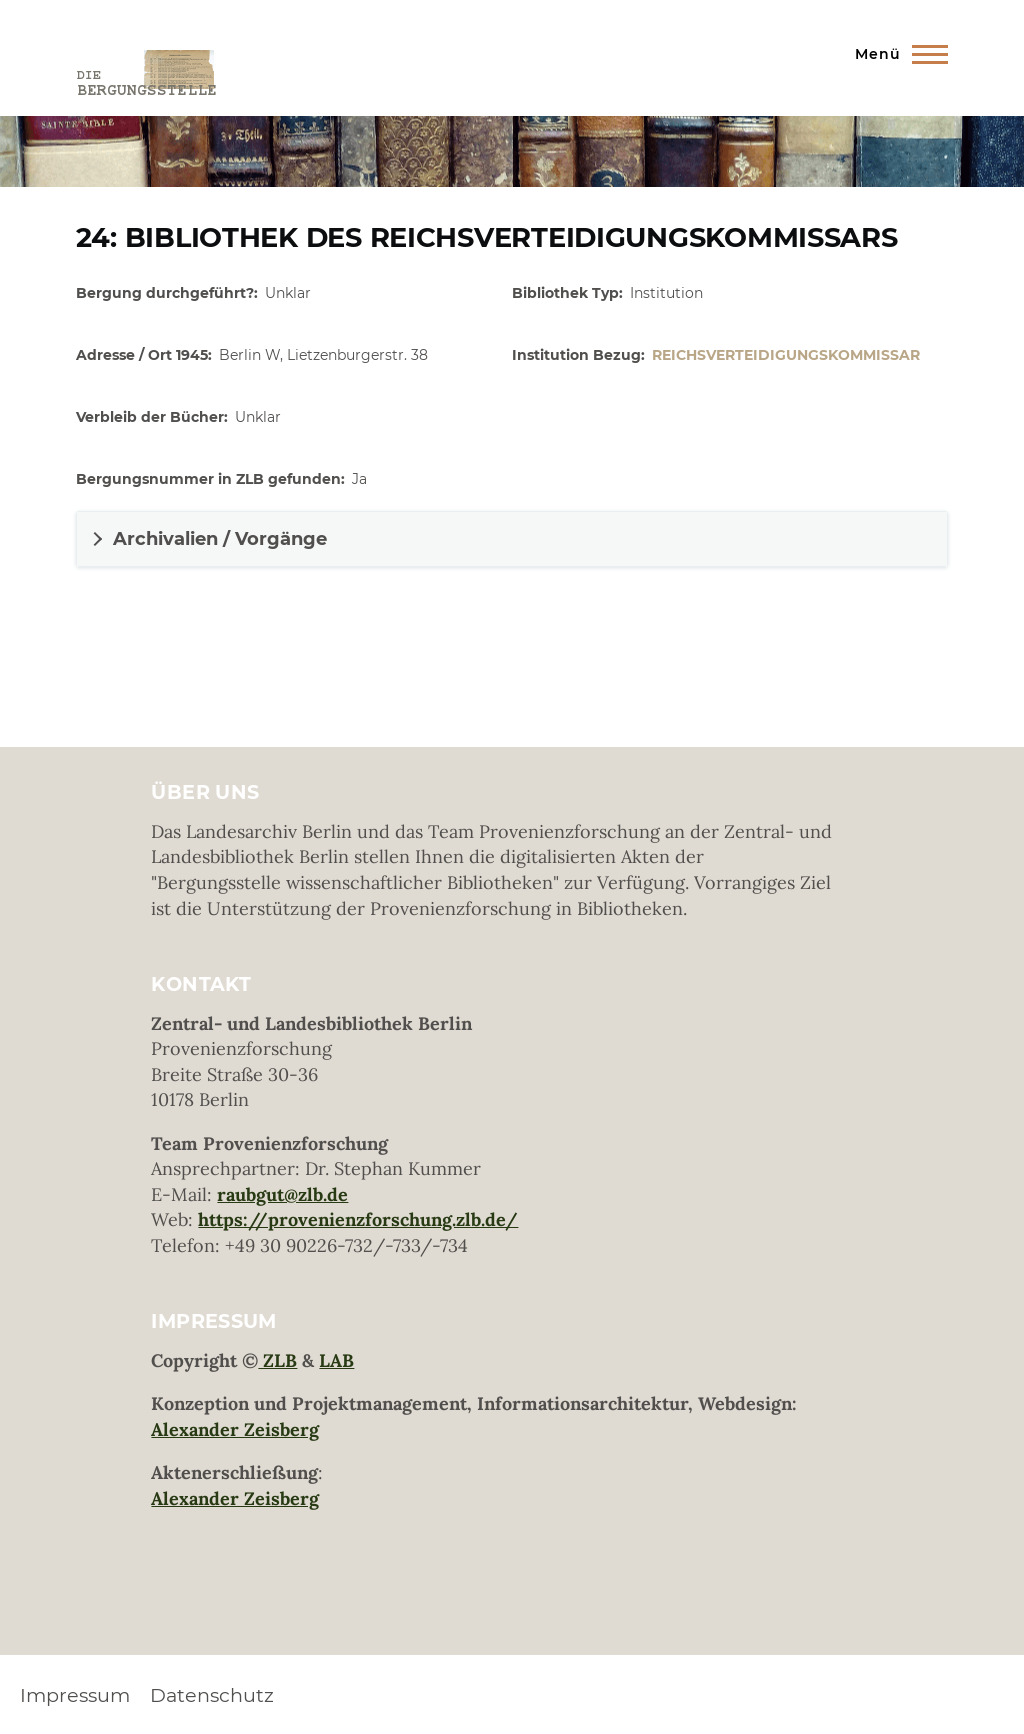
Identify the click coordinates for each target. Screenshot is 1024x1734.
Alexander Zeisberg (235, 1429)
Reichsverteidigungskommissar (786, 355)
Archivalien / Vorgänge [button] (220, 539)
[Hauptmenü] (895, 54)
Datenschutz (212, 1695)
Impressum (75, 1695)
